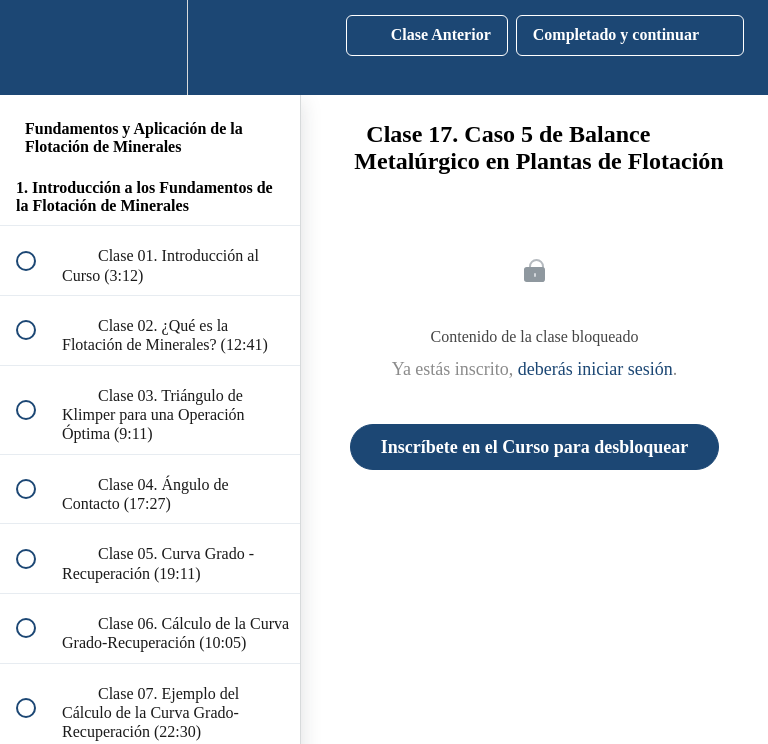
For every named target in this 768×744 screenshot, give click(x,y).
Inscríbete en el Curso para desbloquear (535, 447)
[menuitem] (150, 47)
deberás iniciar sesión (595, 369)
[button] (37, 47)
